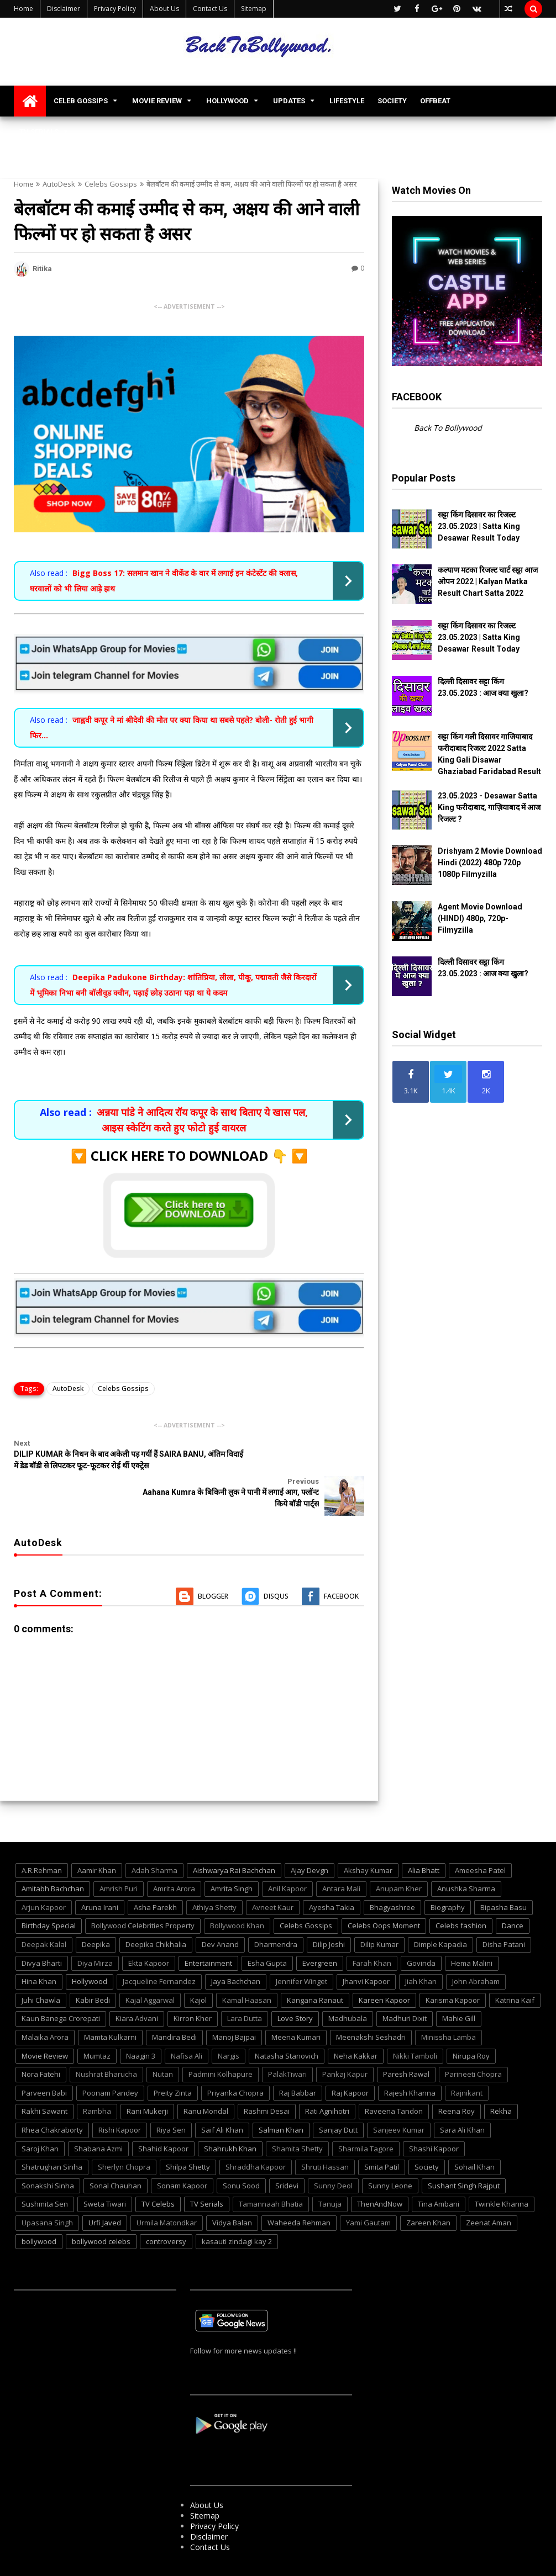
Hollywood (89, 1949)
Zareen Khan (428, 2190)
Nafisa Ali (186, 2023)
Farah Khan (372, 1930)
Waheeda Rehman (299, 2190)
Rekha (501, 2079)
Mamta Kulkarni (110, 2004)
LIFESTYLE (346, 101)
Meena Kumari (296, 2004)
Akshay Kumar (368, 1838)
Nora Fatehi (41, 2041)
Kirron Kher (193, 1986)
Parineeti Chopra (473, 2041)
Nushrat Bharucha (106, 2041)
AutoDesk (59, 184)
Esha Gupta (267, 1930)
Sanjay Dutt (338, 2097)
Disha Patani (503, 1912)
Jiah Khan (421, 1949)
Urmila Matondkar (167, 2190)
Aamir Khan (96, 1838)
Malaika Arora (45, 2004)
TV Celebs (158, 2172)
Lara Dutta (244, 1986)
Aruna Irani (99, 1875)
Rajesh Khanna (410, 2060)
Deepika (96, 1912)
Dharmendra (275, 1912)
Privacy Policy (115, 8)
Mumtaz (97, 2023)
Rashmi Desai (267, 2079)
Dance (512, 1893)
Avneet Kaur (272, 1875)
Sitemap (253, 8)
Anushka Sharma (466, 1856)
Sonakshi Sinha (48, 2153)
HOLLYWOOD (227, 101)
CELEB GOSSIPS (81, 101)
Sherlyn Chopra (124, 2134)
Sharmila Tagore (366, 2116)
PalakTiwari (287, 2041)
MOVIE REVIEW (157, 101)
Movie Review (45, 2023)
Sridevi (286, 2153)
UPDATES (289, 101)
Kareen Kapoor (384, 1967)
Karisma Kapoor (453, 1967)
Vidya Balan (232, 2190)
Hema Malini (471, 1930)
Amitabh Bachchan (53, 1856)
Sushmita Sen (45, 2172)
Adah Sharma (154, 1838)
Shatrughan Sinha (52, 2134)
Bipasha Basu (503, 1875)
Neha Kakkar (355, 2023)
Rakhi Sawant (44, 2079)
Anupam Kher (399, 1856)
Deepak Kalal (44, 1912)
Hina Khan (39, 1949)
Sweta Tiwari (104, 2172)
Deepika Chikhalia (155, 1912)
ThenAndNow (379, 2172)
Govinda (421, 1930)
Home (23, 8)
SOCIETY (392, 101)
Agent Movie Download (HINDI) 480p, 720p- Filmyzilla (480, 918)
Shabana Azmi (98, 2116)
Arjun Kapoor (44, 1875)
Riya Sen (171, 2097)
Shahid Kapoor (163, 2116)
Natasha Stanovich (286, 2023)
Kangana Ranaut (315, 1967)
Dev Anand (220, 1912)
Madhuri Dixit (404, 1986)
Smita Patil (381, 2134)
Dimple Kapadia (440, 1912)
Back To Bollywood (448, 427)
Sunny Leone (390, 2153)
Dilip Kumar (379, 1912)
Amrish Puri (118, 1856)
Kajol (198, 1967)
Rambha (97, 2079)
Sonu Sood (241, 2153)
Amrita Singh (232, 1856)
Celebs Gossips (111, 184)
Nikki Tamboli (415, 2023)
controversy (166, 2209)
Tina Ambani (438, 2172)
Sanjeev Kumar (398, 2097)
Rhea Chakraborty (52, 2097)
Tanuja (330, 2172)
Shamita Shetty (297, 2116)
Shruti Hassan (325, 2134)
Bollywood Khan (237, 1893)
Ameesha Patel (480, 1838)
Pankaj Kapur (345, 2041)
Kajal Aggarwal (150, 1967)
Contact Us (210, 8)
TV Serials (206, 2172)
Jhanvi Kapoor (366, 1949)
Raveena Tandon (394, 2079)
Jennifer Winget (301, 1949)
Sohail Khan (474, 2134)
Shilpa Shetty (188, 2134)
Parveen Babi (44, 2060)
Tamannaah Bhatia (271, 2172)
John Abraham (476, 1949)
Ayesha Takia (331, 1875)
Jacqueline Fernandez (159, 1949)
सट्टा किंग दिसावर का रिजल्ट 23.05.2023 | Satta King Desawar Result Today (479, 526)
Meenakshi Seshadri (371, 2004)
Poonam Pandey (110, 2060)
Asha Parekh (155, 1875)
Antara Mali (341, 1856)
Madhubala (347, 1986)
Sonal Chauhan (115, 2153)
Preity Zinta (173, 2060)
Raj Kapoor (350, 2060)
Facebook (341, 1563)
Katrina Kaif (514, 1967)
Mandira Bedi (174, 2004)
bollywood (39, 2209)
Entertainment (208, 1930)
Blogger (213, 1563)
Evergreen (319, 1930)
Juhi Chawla (41, 1967)
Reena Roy (456, 2079)
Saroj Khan (40, 2116)
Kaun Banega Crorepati (61, 1986)
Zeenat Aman (488, 2190)
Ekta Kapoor (148, 1930)
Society (427, 2134)
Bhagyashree (392, 1875)
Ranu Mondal (205, 2079)
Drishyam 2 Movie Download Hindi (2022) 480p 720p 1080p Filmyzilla (490, 863)
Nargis (228, 2023)
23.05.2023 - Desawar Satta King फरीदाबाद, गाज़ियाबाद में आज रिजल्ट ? (489, 807)
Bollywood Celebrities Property (143, 1893)
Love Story (295, 1986)
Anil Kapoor (287, 1856)
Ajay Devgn (309, 1838)
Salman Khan (281, 2097)
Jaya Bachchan (235, 1949)
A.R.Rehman (42, 1838)
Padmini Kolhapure (220, 2041)
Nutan (163, 2041)
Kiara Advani (137, 1986)
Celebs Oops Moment (384, 1893)
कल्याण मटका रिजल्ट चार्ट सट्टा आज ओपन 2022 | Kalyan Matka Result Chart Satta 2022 (488, 581)
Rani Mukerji (147, 2079)
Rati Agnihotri (327, 2079)
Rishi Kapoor (119, 2097)
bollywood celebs (101, 2209)
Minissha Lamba (448, 2004)
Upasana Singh (47, 2190)
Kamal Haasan (246, 1967)
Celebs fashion (461, 1893)
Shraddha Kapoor (255, 2134)
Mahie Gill (458, 1986)
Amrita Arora (174, 1856)
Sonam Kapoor (182, 2153)
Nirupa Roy (471, 2023)
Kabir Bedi (93, 1967)
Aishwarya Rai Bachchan (234, 1838)
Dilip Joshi (329, 1912)
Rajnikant (466, 2060)
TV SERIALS (39, 132)
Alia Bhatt (423, 1838)
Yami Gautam (368, 2190)
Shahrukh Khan (230, 2116)
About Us (164, 8)
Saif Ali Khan (222, 2097)
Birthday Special (49, 1893)
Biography (448, 1875)
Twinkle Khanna (501, 2172)
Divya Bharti (42, 1930)
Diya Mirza (95, 1930)
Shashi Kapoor (434, 2116)
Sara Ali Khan (462, 2097)
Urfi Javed (104, 2190)
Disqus (276, 1563)
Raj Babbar (297, 2060)
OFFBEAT (435, 101)
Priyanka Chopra (235, 2060)
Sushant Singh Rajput (464, 2153)
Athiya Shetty (214, 1875)
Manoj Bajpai (234, 2004)
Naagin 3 (140, 2023)
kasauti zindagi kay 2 (237, 2209)
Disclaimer (63, 8)
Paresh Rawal (406, 2041)
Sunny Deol (333, 2153)
